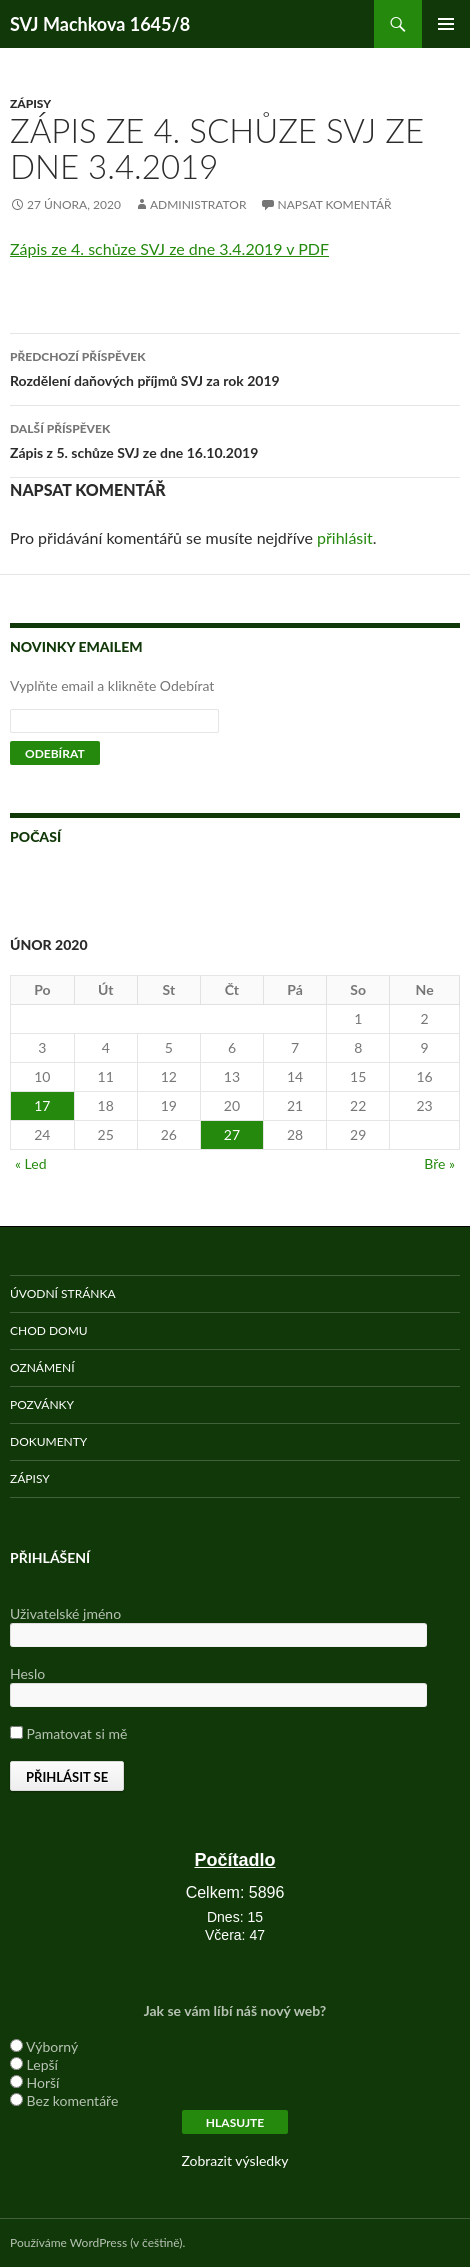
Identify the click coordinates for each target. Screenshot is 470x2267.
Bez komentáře (73, 2100)
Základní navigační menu (446, 24)
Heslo (27, 1673)
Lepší (42, 2064)
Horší (43, 2082)
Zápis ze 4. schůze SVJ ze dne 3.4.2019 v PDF (169, 248)
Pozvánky (42, 1404)
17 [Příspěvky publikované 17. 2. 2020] (42, 1105)
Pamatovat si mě (68, 1733)
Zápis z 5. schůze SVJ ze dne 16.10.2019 (235, 439)
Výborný (52, 2046)
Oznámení (42, 1367)
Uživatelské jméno (65, 1613)
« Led (31, 1163)
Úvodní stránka (63, 1293)
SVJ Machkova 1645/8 (100, 24)
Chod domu (49, 1330)
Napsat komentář (335, 204)
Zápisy (30, 103)
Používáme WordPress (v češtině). (97, 2242)
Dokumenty (48, 1441)
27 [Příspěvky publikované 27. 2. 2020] (232, 1134)
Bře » (439, 1163)
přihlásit (345, 537)
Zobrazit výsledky (234, 2160)
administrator (198, 204)
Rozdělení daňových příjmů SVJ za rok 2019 (235, 367)
